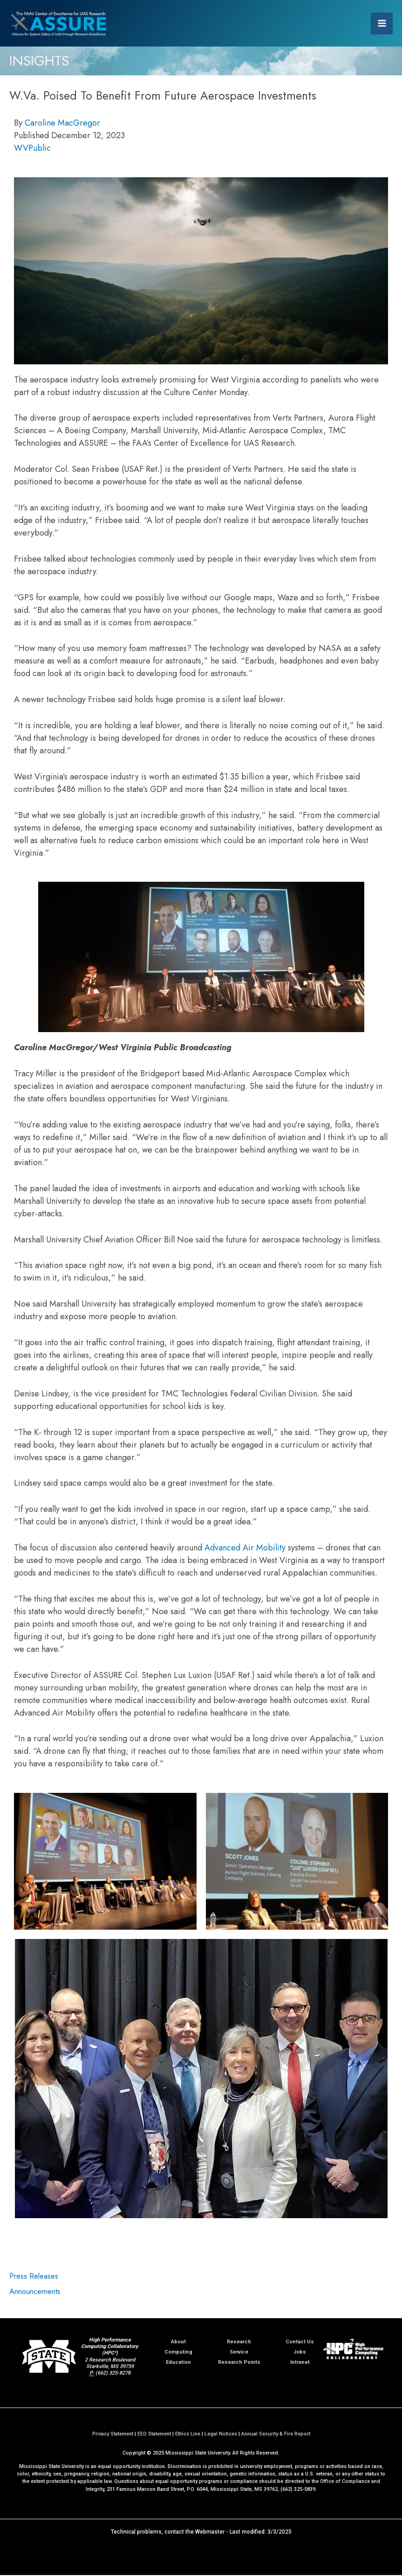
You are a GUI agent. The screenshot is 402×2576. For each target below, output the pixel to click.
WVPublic (32, 149)
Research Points (239, 2363)
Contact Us (300, 2343)
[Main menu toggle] (382, 23)
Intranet (300, 2363)
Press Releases (33, 2276)
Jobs (299, 2353)
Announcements (35, 2292)
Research (239, 2343)
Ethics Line (187, 2435)
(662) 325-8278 (112, 2374)
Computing (178, 2353)
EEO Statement (154, 2435)
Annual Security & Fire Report (275, 2435)
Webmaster (210, 2532)
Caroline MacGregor (62, 124)
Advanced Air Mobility (245, 1549)
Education (178, 2363)
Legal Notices (220, 2435)
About (178, 2343)
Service (239, 2353)
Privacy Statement (112, 2435)
